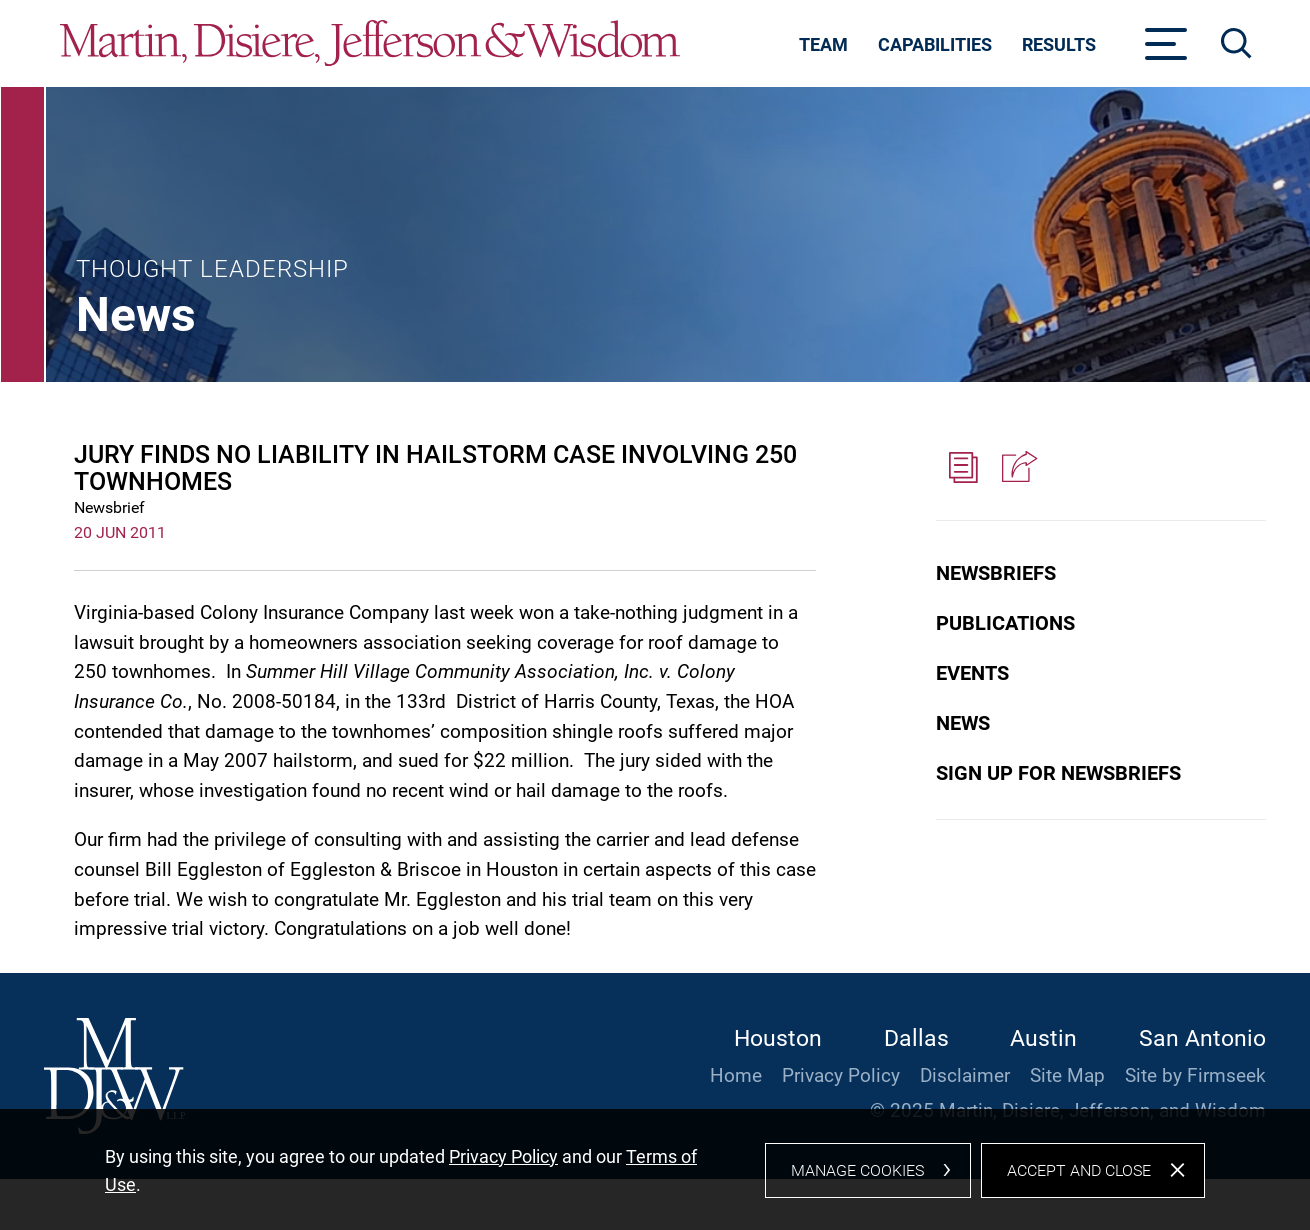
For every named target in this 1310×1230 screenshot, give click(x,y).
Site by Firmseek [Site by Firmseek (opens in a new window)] (1195, 1076)
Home (736, 1076)
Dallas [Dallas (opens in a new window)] (916, 1038)
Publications (1005, 623)
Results (1059, 44)
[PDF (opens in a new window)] (963, 468)
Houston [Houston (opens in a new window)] (778, 1038)
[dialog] (655, 1175)
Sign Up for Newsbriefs (1058, 773)
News (963, 723)
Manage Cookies (857, 1179)
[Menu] (1166, 50)
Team (823, 44)
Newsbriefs (996, 573)
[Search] (1236, 43)
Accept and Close (1079, 1179)
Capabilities (935, 44)
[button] (1017, 468)
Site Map (1067, 1076)
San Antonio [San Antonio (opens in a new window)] (1202, 1038)
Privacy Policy (841, 1076)
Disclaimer (965, 1076)
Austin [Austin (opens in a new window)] (1043, 1038)
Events (972, 673)
